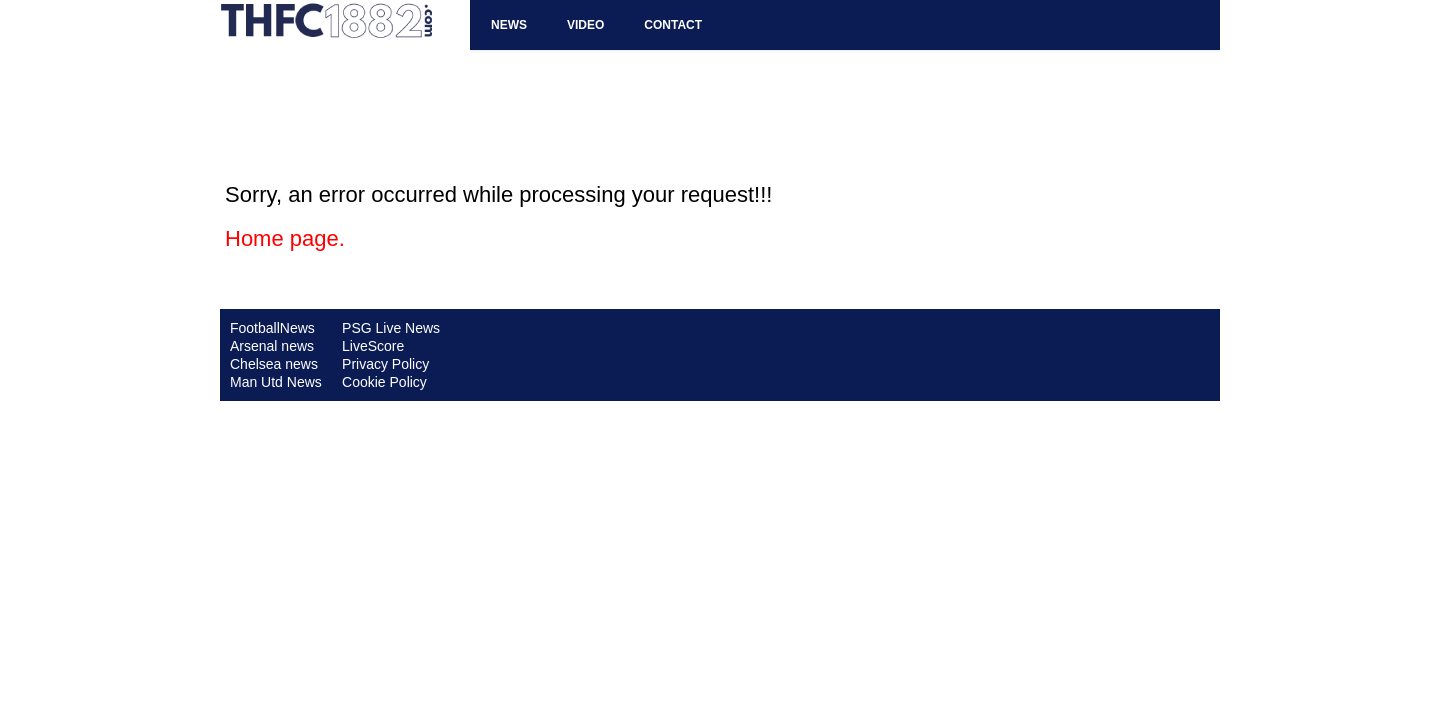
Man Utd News (276, 382)
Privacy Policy (385, 364)
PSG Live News (391, 328)
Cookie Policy (384, 382)
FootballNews (272, 328)
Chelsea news (274, 364)
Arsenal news (272, 346)
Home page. (285, 238)
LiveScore (373, 346)
